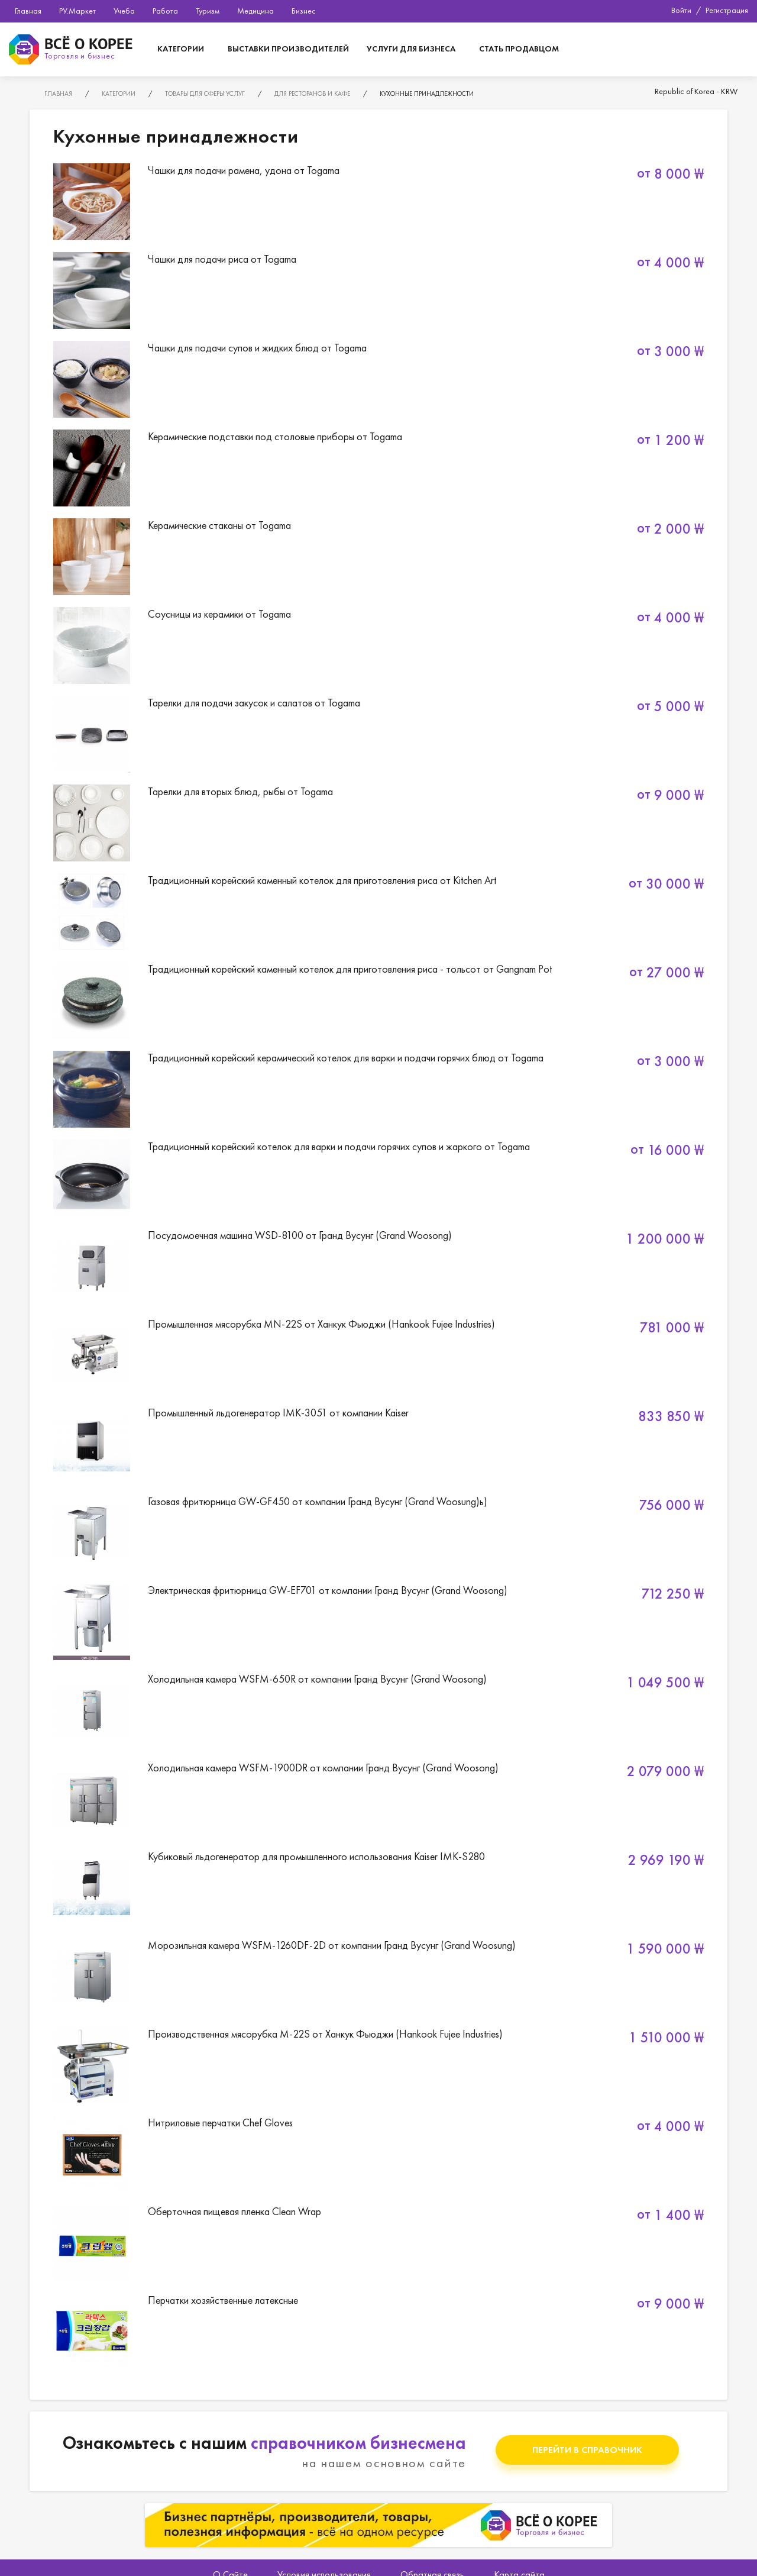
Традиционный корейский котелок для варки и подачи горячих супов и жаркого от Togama (378, 1177)
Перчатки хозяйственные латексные (378, 2331)
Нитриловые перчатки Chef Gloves (378, 2154)
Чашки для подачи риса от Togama (378, 290)
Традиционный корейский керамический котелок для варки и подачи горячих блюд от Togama (378, 1089)
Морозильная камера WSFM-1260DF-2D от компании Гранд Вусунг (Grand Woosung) (378, 1976)
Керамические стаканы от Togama (378, 556)
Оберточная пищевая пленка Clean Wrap (378, 2242)
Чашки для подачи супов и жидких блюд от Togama (378, 379)
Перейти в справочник (587, 2449)
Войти (681, 10)
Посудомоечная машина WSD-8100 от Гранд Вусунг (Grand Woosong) (378, 1266)
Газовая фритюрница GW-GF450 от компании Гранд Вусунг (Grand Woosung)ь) (378, 1532)
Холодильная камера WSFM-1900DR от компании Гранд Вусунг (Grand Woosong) (378, 1799)
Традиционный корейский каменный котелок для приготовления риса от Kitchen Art (378, 911)
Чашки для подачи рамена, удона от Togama (378, 201)
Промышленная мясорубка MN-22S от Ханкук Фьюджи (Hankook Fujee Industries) (378, 1355)
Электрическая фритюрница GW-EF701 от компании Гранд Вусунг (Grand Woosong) (378, 1621)
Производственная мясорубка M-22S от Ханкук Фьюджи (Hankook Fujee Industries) (378, 2065)
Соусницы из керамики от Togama (378, 645)
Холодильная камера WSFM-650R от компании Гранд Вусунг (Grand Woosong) (378, 1710)
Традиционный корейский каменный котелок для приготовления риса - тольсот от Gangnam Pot (378, 1000)
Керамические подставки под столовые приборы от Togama (378, 468)
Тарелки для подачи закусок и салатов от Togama (378, 734)
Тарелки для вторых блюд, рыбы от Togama (378, 823)
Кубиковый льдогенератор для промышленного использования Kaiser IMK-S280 (378, 1887)
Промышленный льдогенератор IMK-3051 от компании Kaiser (378, 1444)
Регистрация (727, 10)
